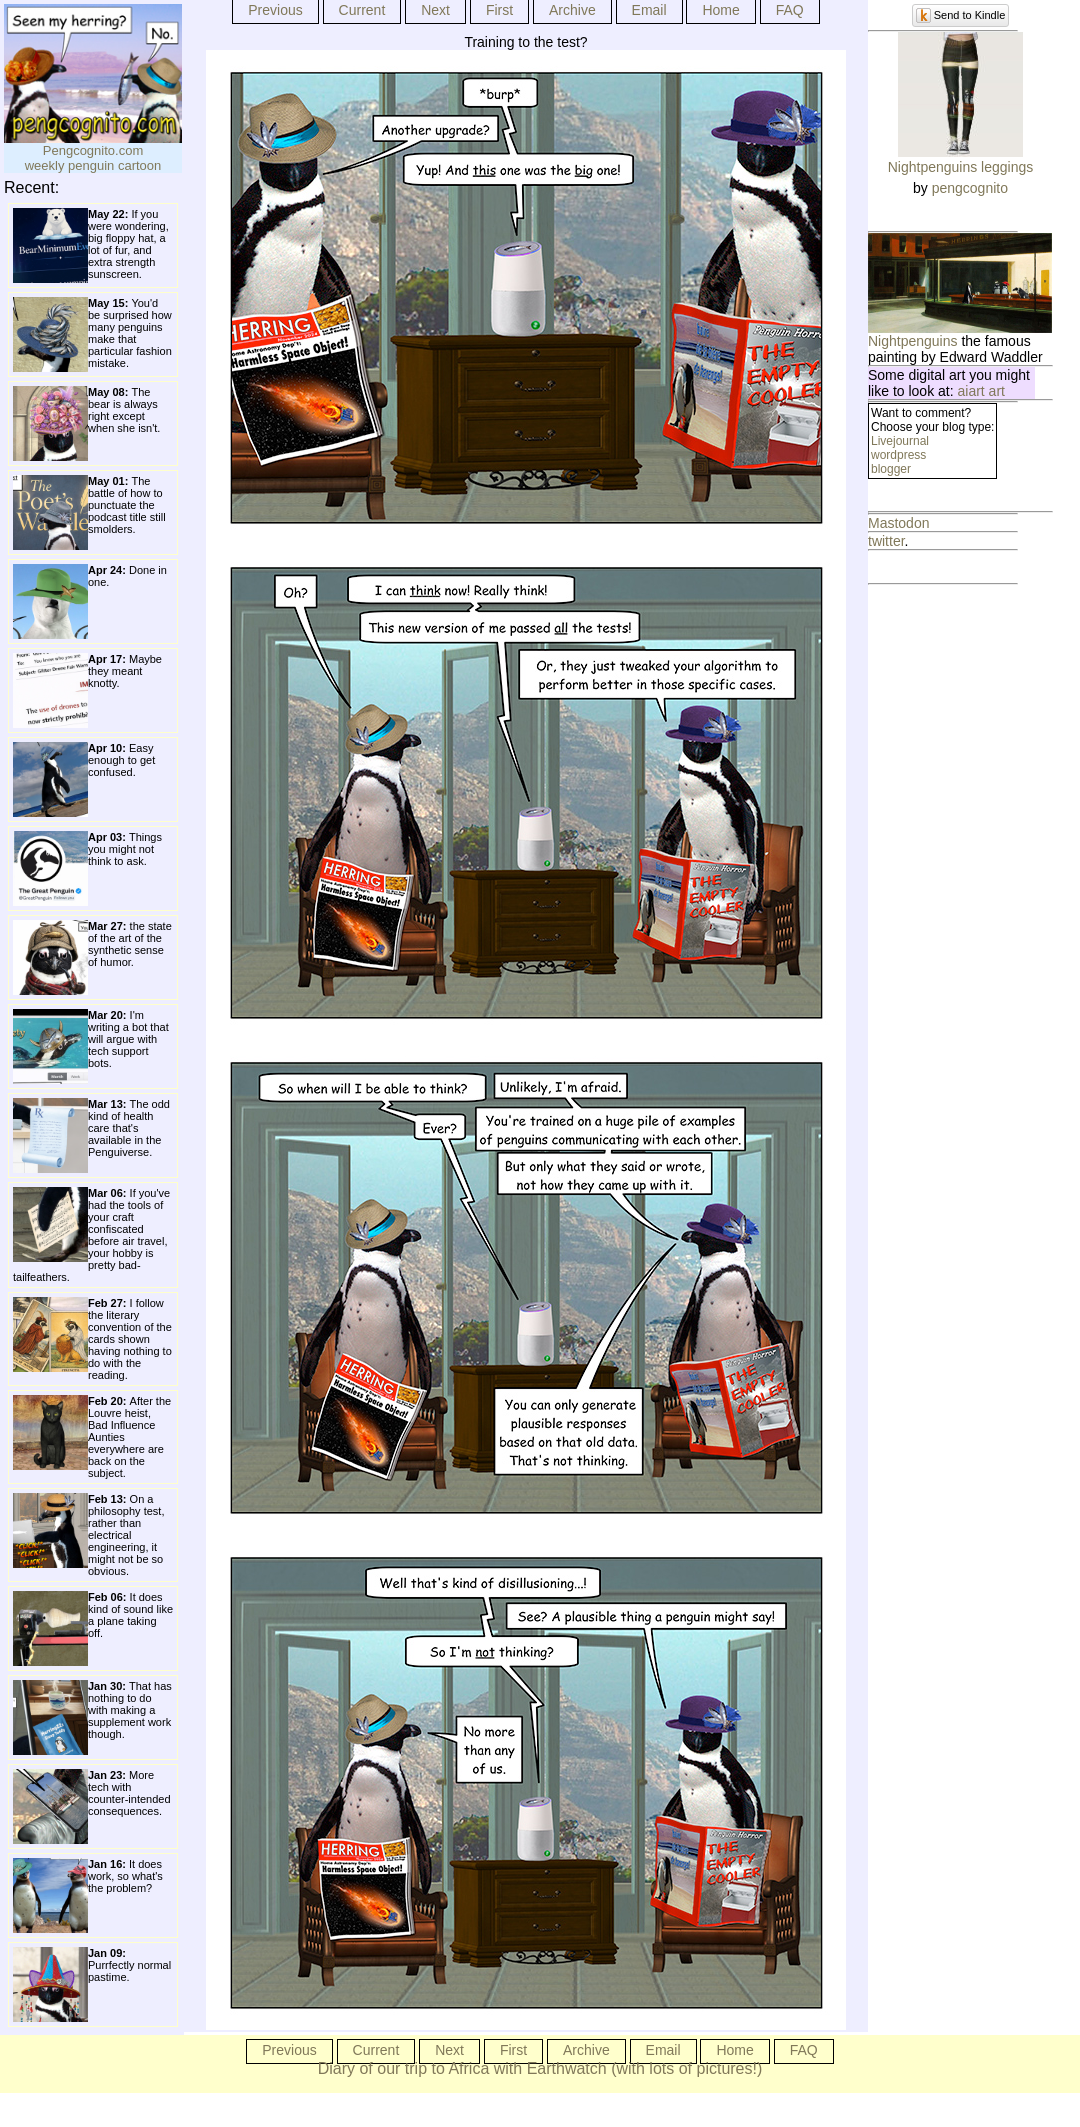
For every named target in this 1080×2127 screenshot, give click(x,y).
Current (362, 10)
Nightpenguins (913, 341)
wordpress (898, 455)
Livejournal (900, 441)
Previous (275, 10)
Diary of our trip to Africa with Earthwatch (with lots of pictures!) (540, 2068)
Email (649, 10)
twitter (886, 541)
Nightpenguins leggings (961, 167)
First (499, 10)
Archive (572, 10)
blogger (891, 469)
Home (720, 10)
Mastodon (898, 523)
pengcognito (970, 188)
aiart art (981, 391)
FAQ (790, 10)
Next (435, 10)
